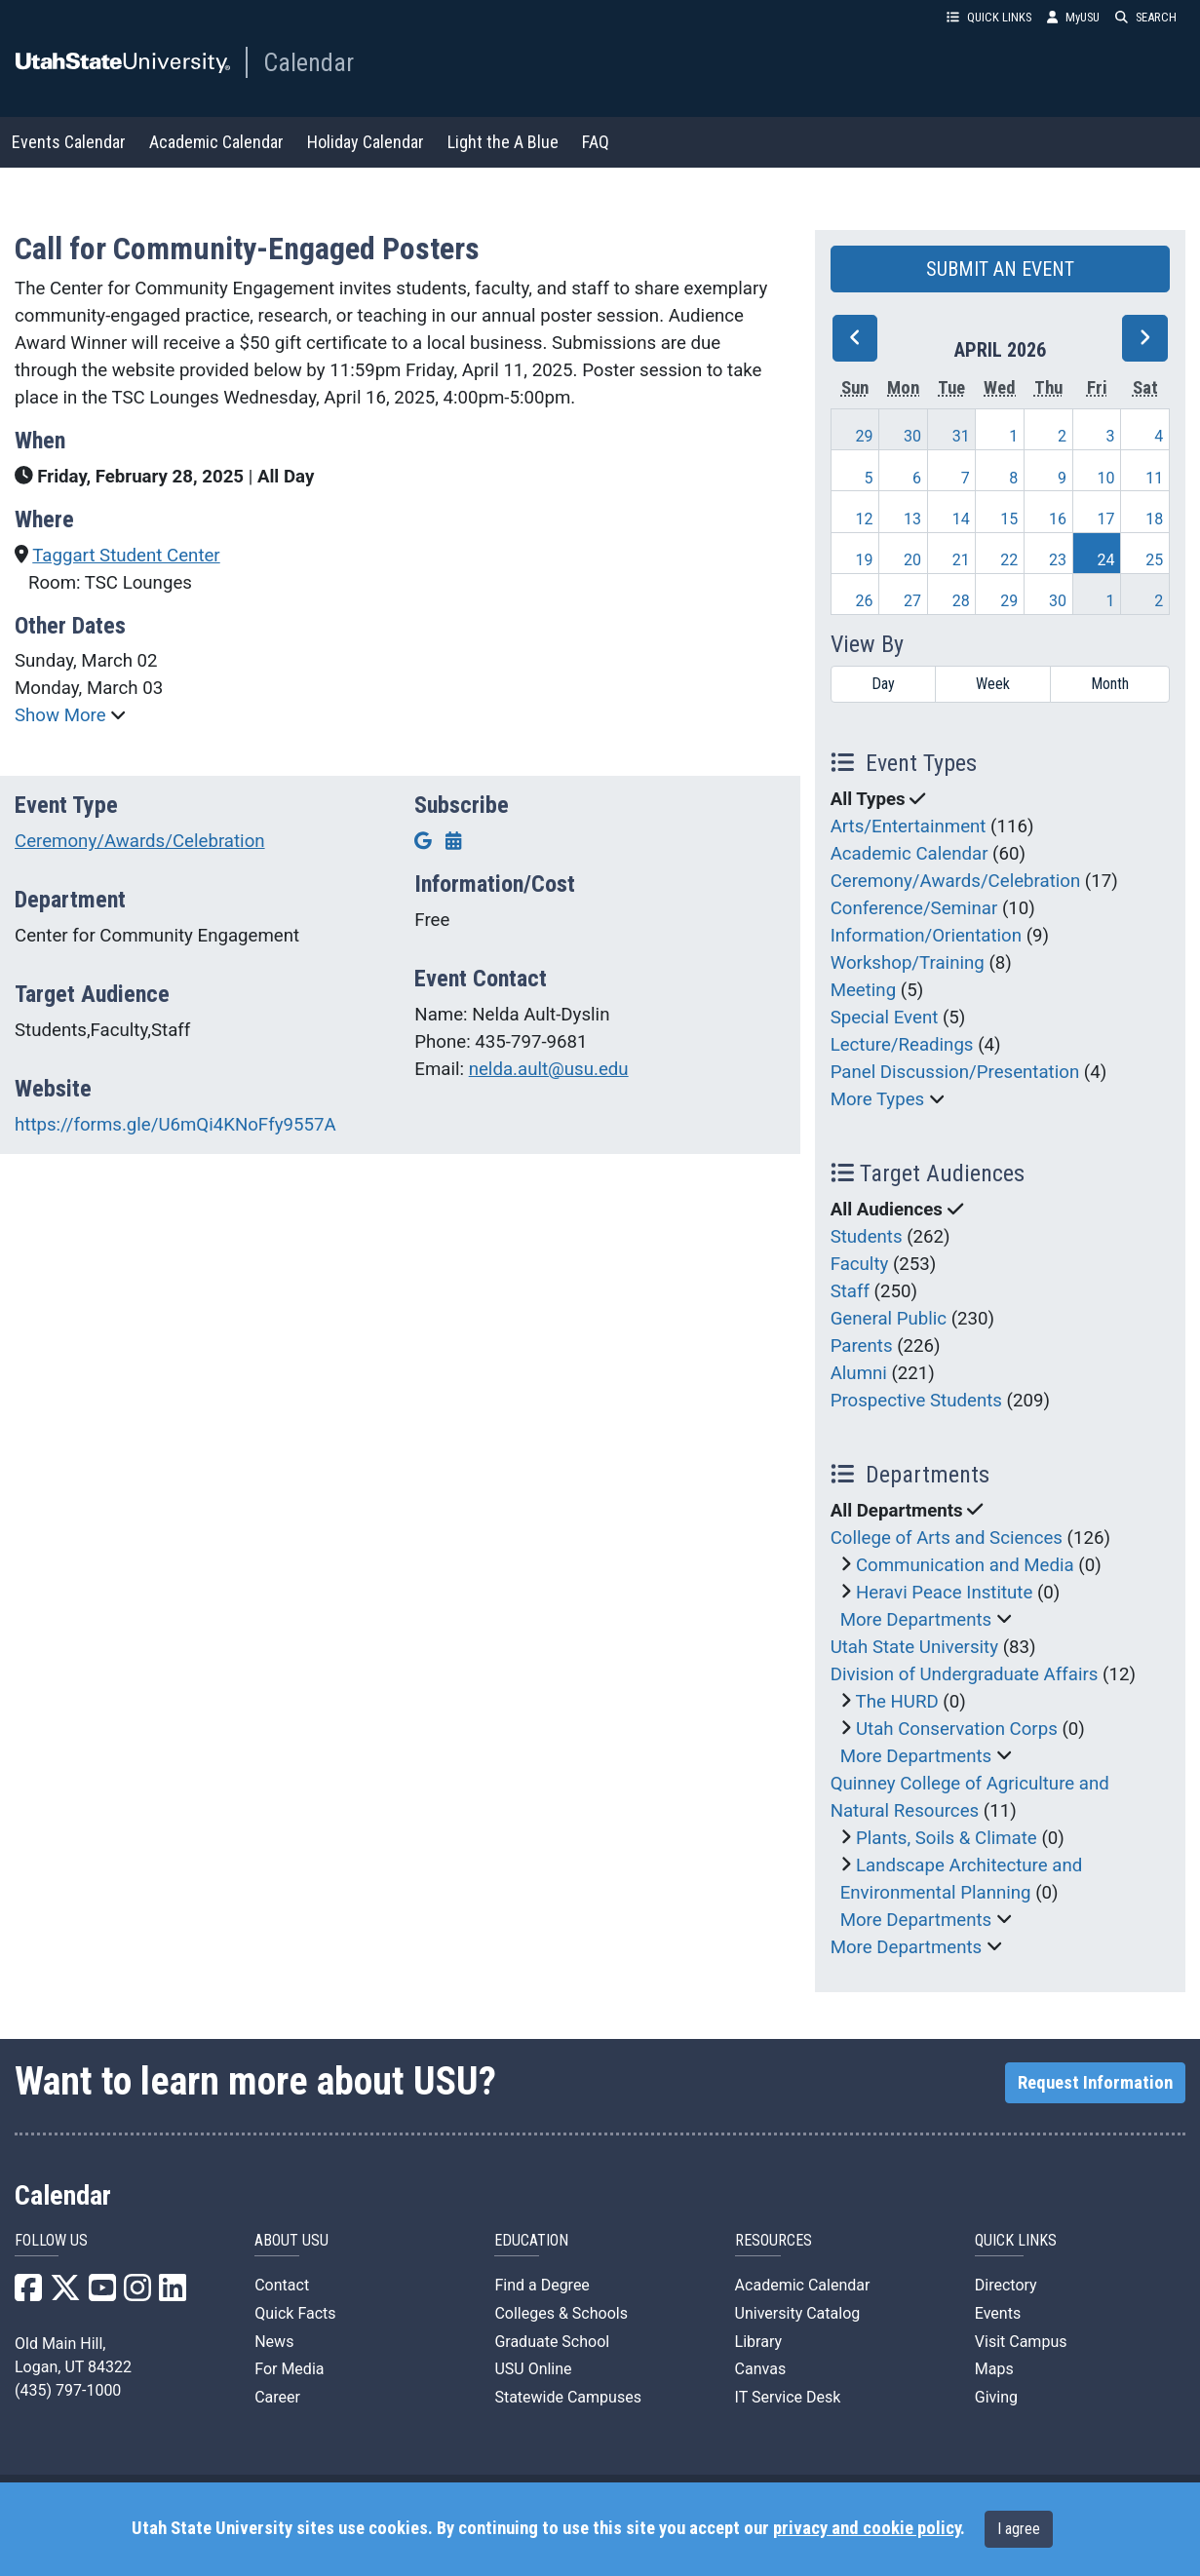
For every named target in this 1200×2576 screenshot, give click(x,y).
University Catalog (798, 2313)
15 (1009, 519)
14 (961, 519)
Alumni (859, 1373)
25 (1154, 560)
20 (912, 560)
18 (1154, 519)
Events (998, 2313)
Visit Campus (1021, 2341)
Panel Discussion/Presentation (955, 1072)
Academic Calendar (216, 142)
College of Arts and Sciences (947, 1538)
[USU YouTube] (102, 2294)
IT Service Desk (788, 2397)
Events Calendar (69, 142)
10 (1106, 478)
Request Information (1095, 2083)
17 (1106, 519)
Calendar (308, 62)
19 (863, 560)
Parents (862, 1346)
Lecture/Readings (902, 1045)
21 (961, 560)
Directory (1006, 2285)
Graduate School (551, 2341)
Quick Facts (294, 2313)
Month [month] (1110, 683)
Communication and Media (965, 1565)
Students (867, 1237)
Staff (850, 1291)
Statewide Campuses (567, 2397)
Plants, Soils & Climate (946, 1838)
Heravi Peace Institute (944, 1592)
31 (961, 436)
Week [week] (993, 683)
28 (961, 601)
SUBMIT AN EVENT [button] (1000, 269)
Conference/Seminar (914, 908)
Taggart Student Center (125, 555)
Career (277, 2397)
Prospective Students (916, 1400)
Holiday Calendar (365, 142)
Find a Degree (541, 2285)
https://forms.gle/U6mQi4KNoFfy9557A (175, 1124)
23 (1057, 560)
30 (912, 436)
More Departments (916, 1620)
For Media (289, 2369)
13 (912, 519)
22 (1009, 560)
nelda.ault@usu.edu (549, 1069)
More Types (878, 1099)
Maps (994, 2369)
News (273, 2341)
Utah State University (914, 1647)
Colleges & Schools (561, 2313)
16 (1057, 519)
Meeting (864, 990)
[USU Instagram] (137, 2294)
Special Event (885, 1017)
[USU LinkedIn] (172, 2294)
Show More (62, 715)
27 (912, 601)
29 (863, 436)
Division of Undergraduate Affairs (965, 1674)
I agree (1018, 2528)
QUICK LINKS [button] (989, 17)
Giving (996, 2397)
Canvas (761, 2369)
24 (1106, 560)
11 (1154, 478)
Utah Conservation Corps (957, 1729)
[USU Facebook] (28, 2294)
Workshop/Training (908, 963)
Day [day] (883, 683)
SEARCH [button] (1146, 17)
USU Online (532, 2369)
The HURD (897, 1701)
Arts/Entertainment (909, 826)
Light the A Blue (503, 142)
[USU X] (65, 2294)
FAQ (595, 142)
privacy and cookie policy (866, 2528)
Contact (281, 2285)
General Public (889, 1318)
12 (863, 519)
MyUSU (1073, 17)
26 (863, 601)
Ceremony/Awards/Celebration (140, 841)
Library (758, 2341)
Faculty (860, 1264)
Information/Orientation (926, 935)
